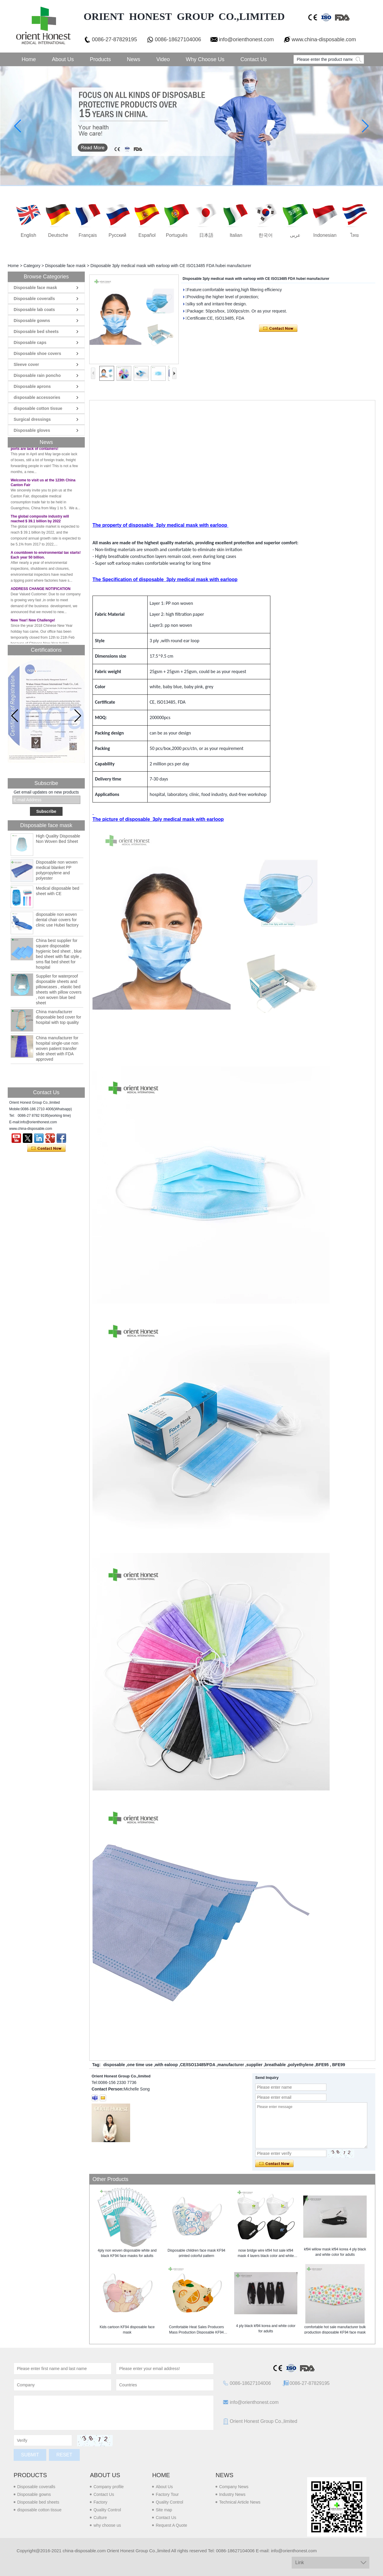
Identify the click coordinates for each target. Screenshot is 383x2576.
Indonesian (324, 235)
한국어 (265, 235)
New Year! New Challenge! (33, 623)
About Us (63, 59)
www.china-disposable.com (324, 39)
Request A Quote (171, 2525)
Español (147, 235)
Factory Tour (167, 2494)
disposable (114, 2064)
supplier (254, 2064)
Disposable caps (30, 342)
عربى (295, 235)
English (28, 235)
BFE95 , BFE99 (330, 2064)
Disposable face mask (65, 265)
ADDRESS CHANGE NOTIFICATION (41, 591)
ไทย (354, 235)
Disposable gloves (32, 430)
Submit (30, 2454)
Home (29, 59)
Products (100, 59)
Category (31, 265)
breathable (275, 2064)
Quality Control (107, 2509)
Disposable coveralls (34, 298)
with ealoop (166, 2064)
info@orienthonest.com (246, 39)
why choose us (107, 2525)
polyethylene (301, 2064)
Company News (233, 2486)
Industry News (232, 2494)
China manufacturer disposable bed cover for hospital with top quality (58, 1017)
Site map (164, 2509)
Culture (100, 2517)
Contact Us (253, 59)
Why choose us (205, 59)
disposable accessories (37, 397)
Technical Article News (239, 2502)
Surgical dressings (32, 419)
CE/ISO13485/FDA (197, 2064)
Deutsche (58, 235)
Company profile (108, 2486)
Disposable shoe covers (37, 353)
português (177, 235)
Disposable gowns (32, 320)
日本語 (206, 235)
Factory (100, 2502)
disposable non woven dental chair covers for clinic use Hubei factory (57, 919)
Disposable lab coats (34, 309)
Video (163, 59)
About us (105, 2475)
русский (117, 235)
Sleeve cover (26, 364)
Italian (236, 235)
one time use (140, 2064)
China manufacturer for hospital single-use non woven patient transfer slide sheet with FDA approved (57, 1048)
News (133, 59)
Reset (64, 2454)
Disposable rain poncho (37, 375)
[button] (78, 715)
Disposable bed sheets (36, 331)
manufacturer (231, 2064)
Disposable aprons (32, 386)
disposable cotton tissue (38, 408)
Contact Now (46, 1148)
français (88, 235)
